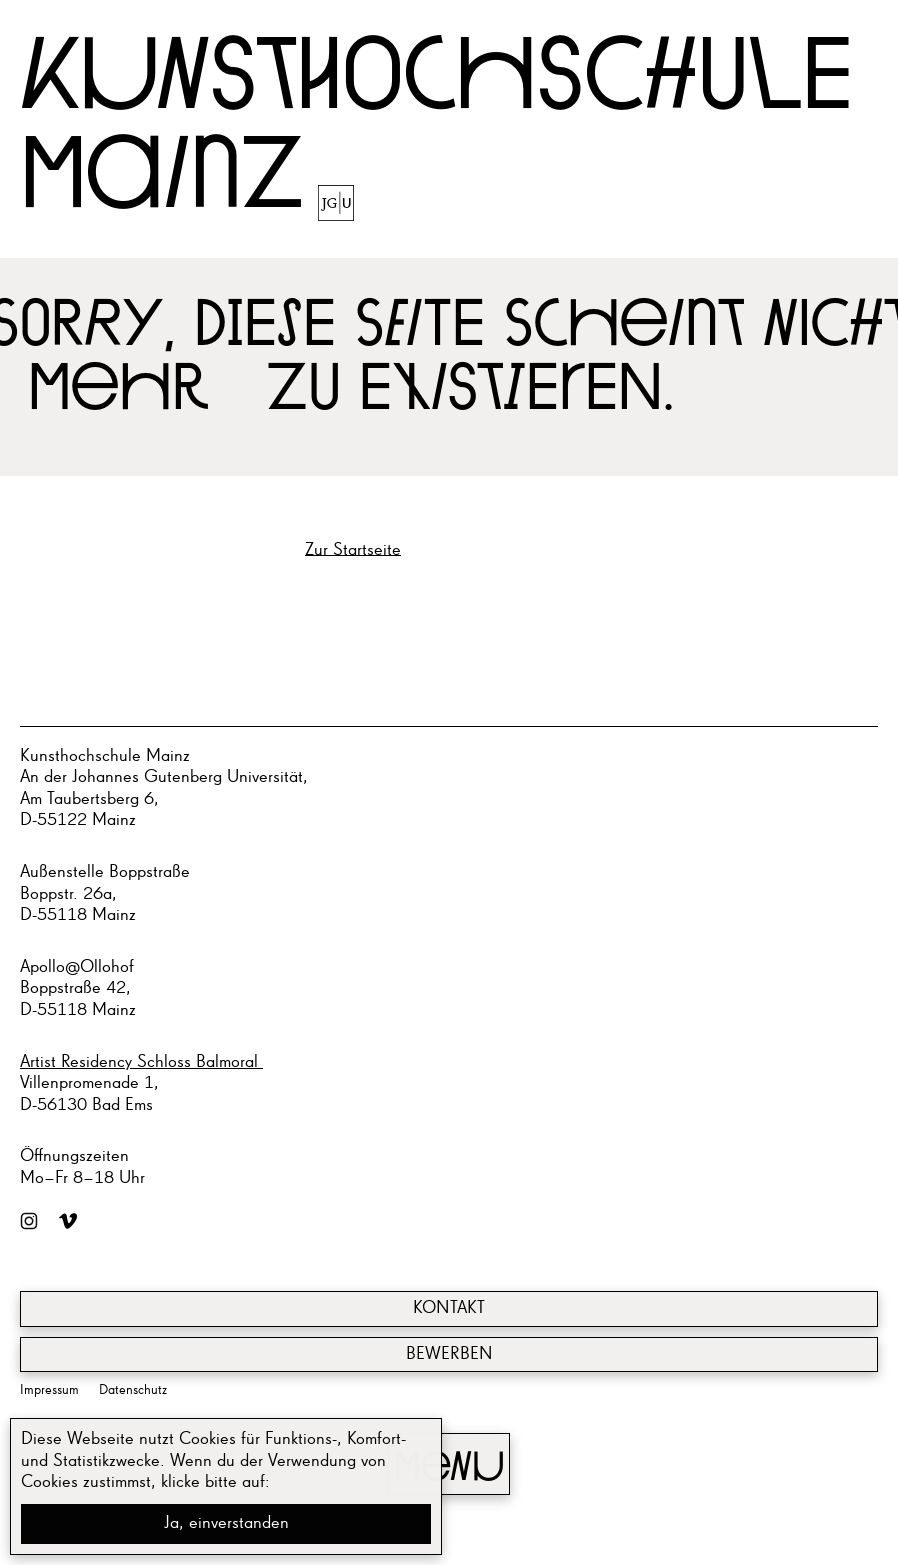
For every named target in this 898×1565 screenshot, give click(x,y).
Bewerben (449, 1354)
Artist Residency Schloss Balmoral (141, 1062)
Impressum (49, 1390)
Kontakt (449, 1308)
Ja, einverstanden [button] (226, 1523)
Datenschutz (133, 1390)
